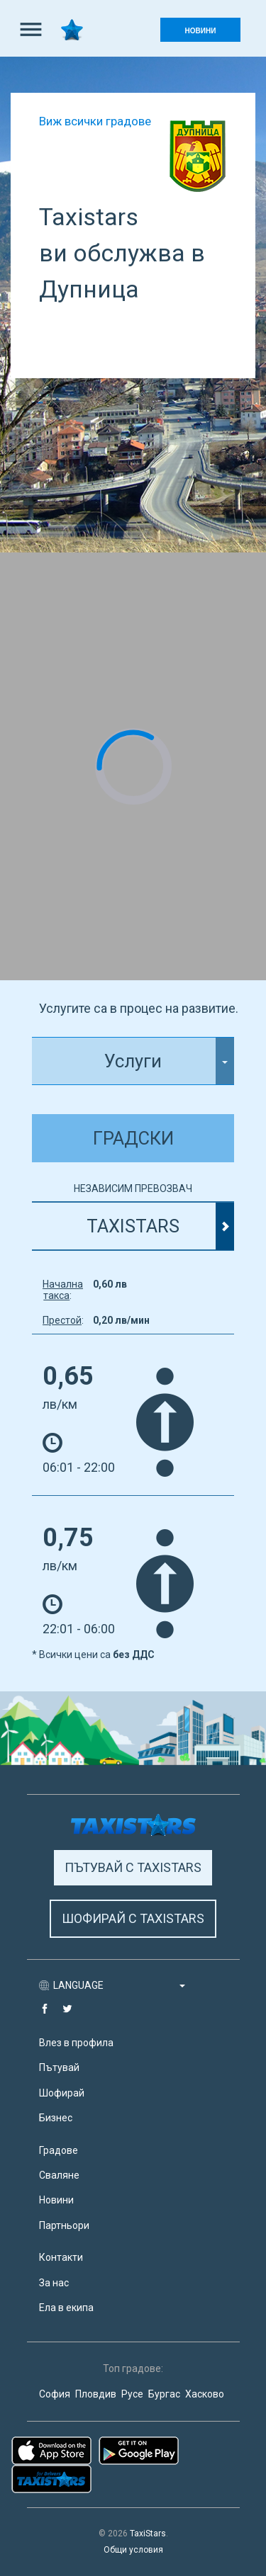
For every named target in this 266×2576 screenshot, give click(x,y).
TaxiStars (148, 2533)
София (54, 2394)
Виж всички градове (95, 121)
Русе (132, 2394)
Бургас (164, 2394)
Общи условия (133, 2550)
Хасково (204, 2394)
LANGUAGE (119, 1985)
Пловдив (95, 2394)
